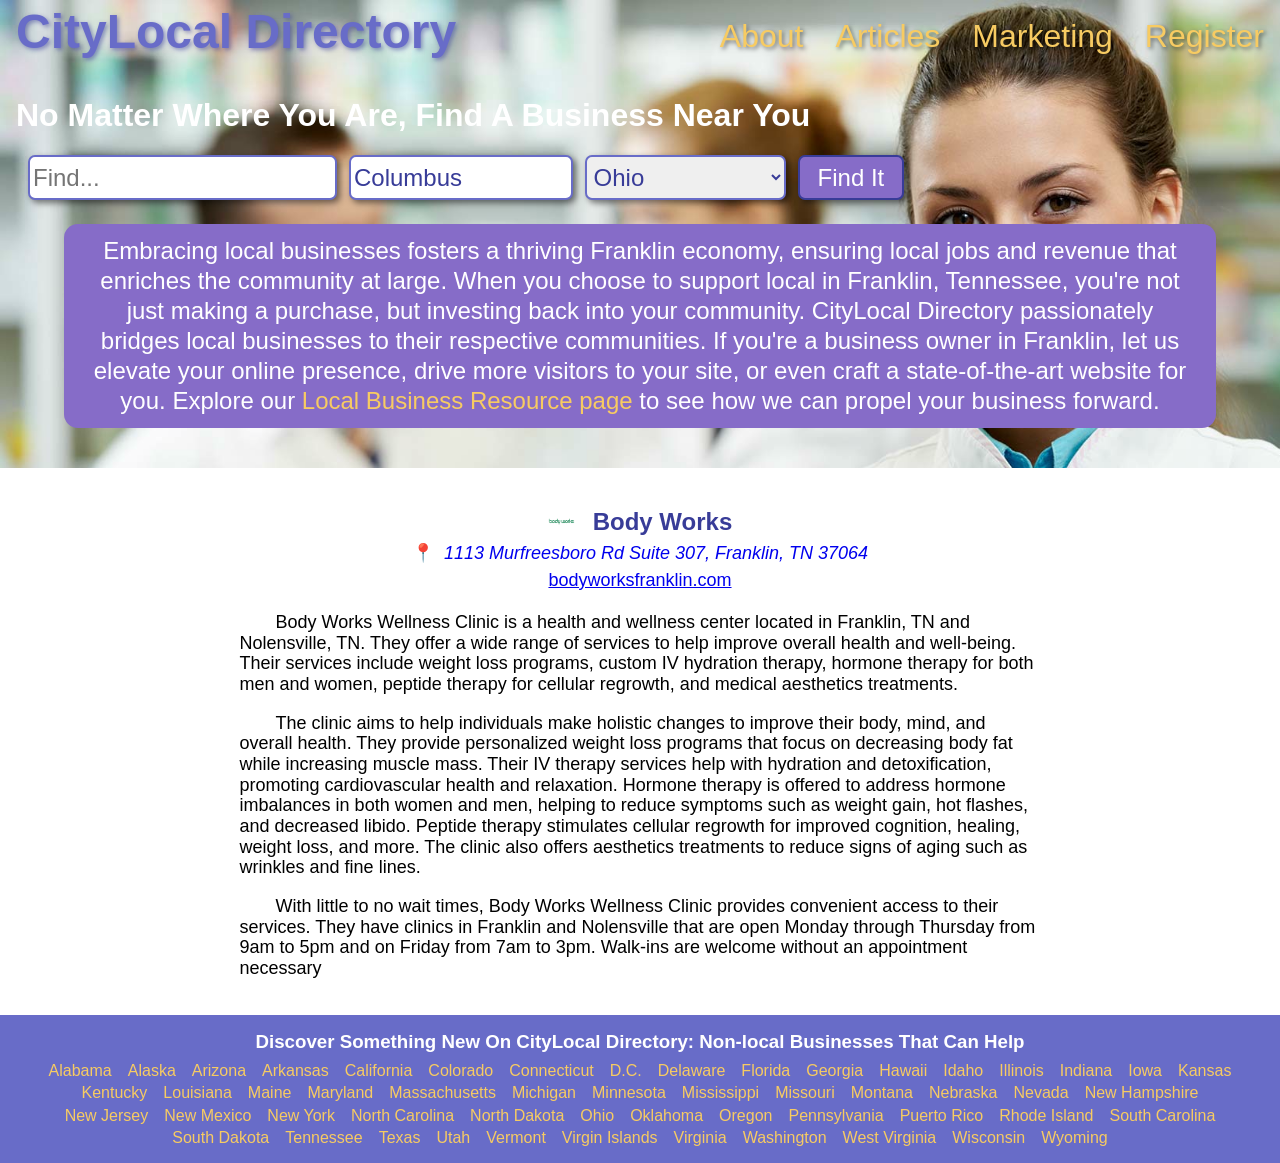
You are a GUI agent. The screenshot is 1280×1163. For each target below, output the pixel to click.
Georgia (834, 1070)
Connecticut (551, 1070)
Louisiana (197, 1092)
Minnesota (629, 1092)
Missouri (805, 1092)
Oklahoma (666, 1115)
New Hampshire (1142, 1092)
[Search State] (685, 177)
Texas (400, 1137)
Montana (882, 1092)
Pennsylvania (835, 1115)
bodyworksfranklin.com (639, 580)
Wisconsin (988, 1137)
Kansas (1204, 1070)
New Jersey (107, 1115)
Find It (851, 177)
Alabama (80, 1070)
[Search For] (182, 177)
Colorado (460, 1070)
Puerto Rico (942, 1115)
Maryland (340, 1092)
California (379, 1070)
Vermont (516, 1137)
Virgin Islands (610, 1137)
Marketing (1042, 36)
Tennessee (323, 1137)
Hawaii (903, 1070)
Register (1204, 36)
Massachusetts (442, 1092)
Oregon (745, 1115)
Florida (765, 1070)
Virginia (700, 1137)
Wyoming (1074, 1137)
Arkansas (295, 1070)
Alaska (152, 1070)
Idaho (963, 1070)
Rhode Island (1046, 1115)
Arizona (219, 1070)
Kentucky (115, 1092)
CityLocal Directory (236, 31)
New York (301, 1115)
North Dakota (517, 1115)
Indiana (1086, 1070)
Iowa (1145, 1070)
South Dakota (220, 1137)
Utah (453, 1137)
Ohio (597, 1115)
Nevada (1040, 1092)
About (762, 36)
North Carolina (402, 1115)
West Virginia (890, 1137)
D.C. (626, 1070)
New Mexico (207, 1115)
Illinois (1021, 1070)
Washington (785, 1137)
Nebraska (963, 1092)
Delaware (692, 1070)
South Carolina (1163, 1115)
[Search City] (461, 177)
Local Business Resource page (467, 400)
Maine (270, 1092)
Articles (887, 36)
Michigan (544, 1092)
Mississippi (720, 1092)
